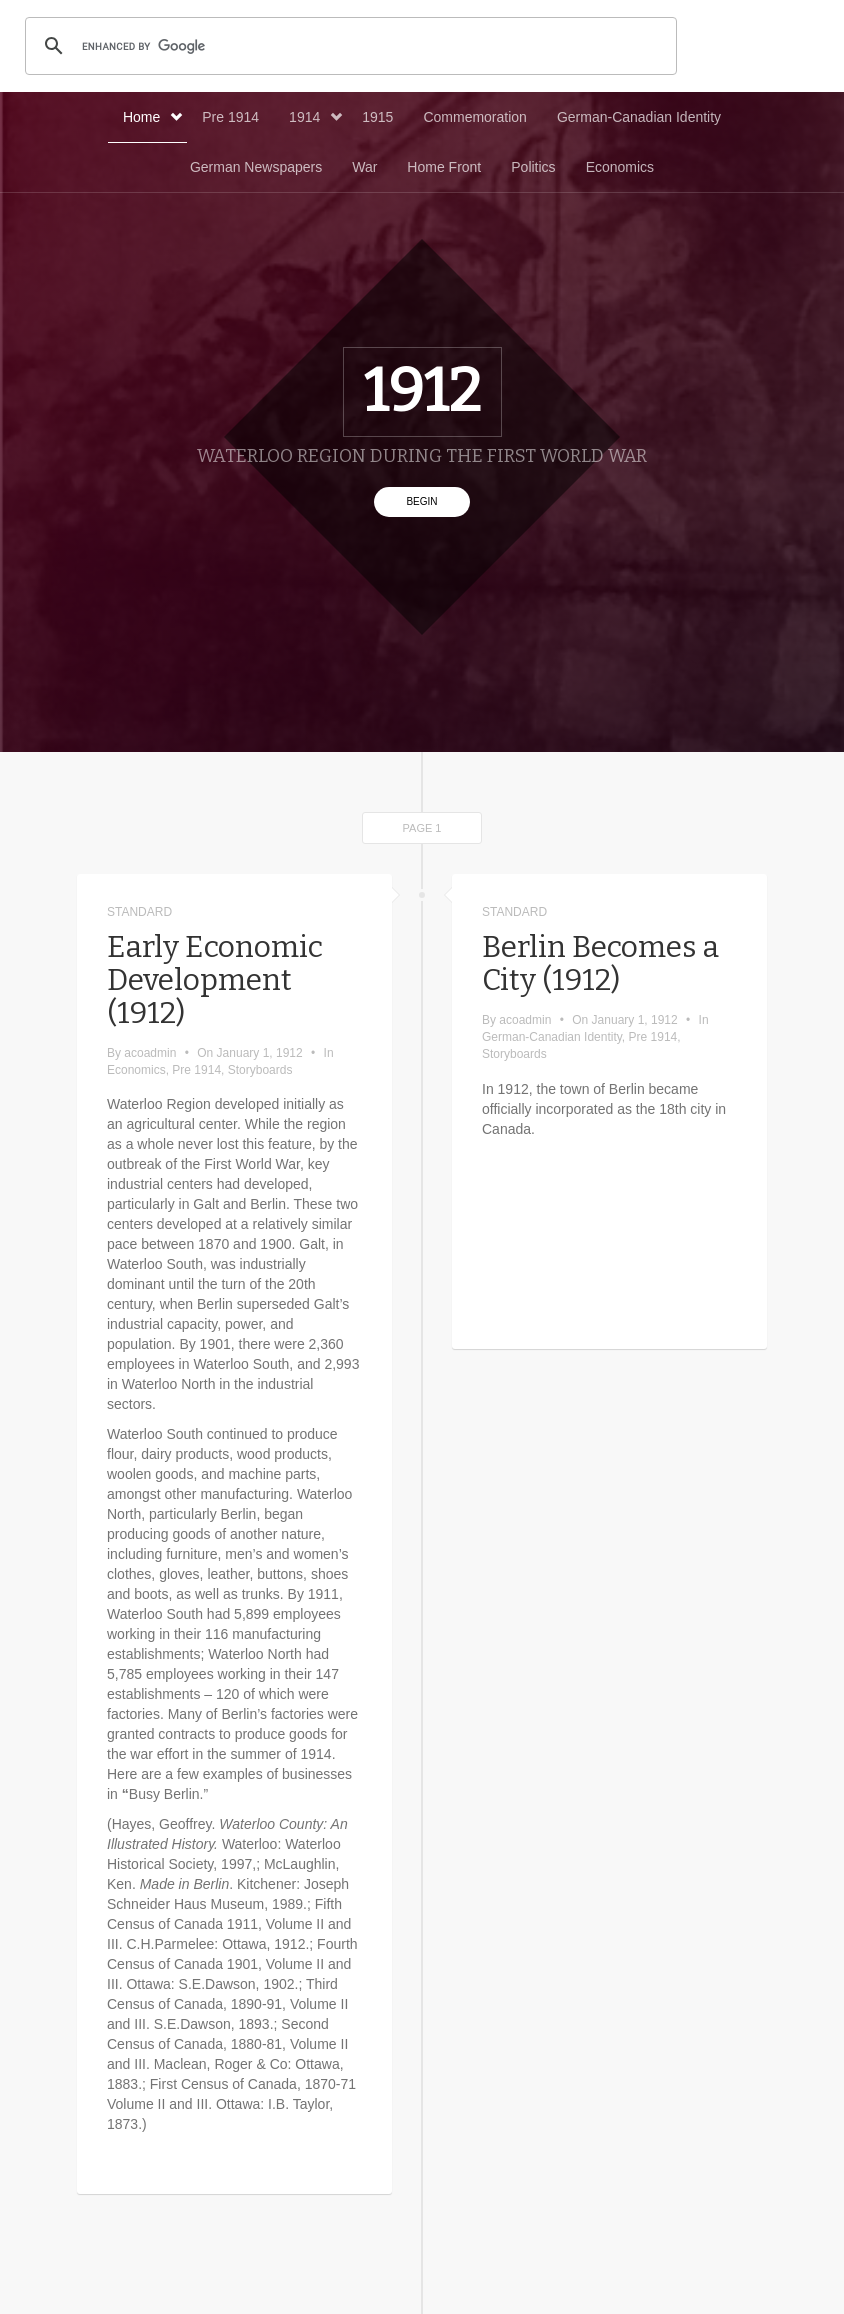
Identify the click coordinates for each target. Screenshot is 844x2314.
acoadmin (150, 1053)
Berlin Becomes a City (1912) (600, 963)
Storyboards (260, 1070)
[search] (348, 46)
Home (152, 117)
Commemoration (474, 117)
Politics (533, 167)
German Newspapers (256, 167)
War (364, 167)
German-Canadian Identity (639, 117)
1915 (377, 117)
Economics (620, 167)
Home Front (444, 167)
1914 (315, 117)
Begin (421, 501)
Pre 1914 (230, 117)
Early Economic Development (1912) (215, 980)
